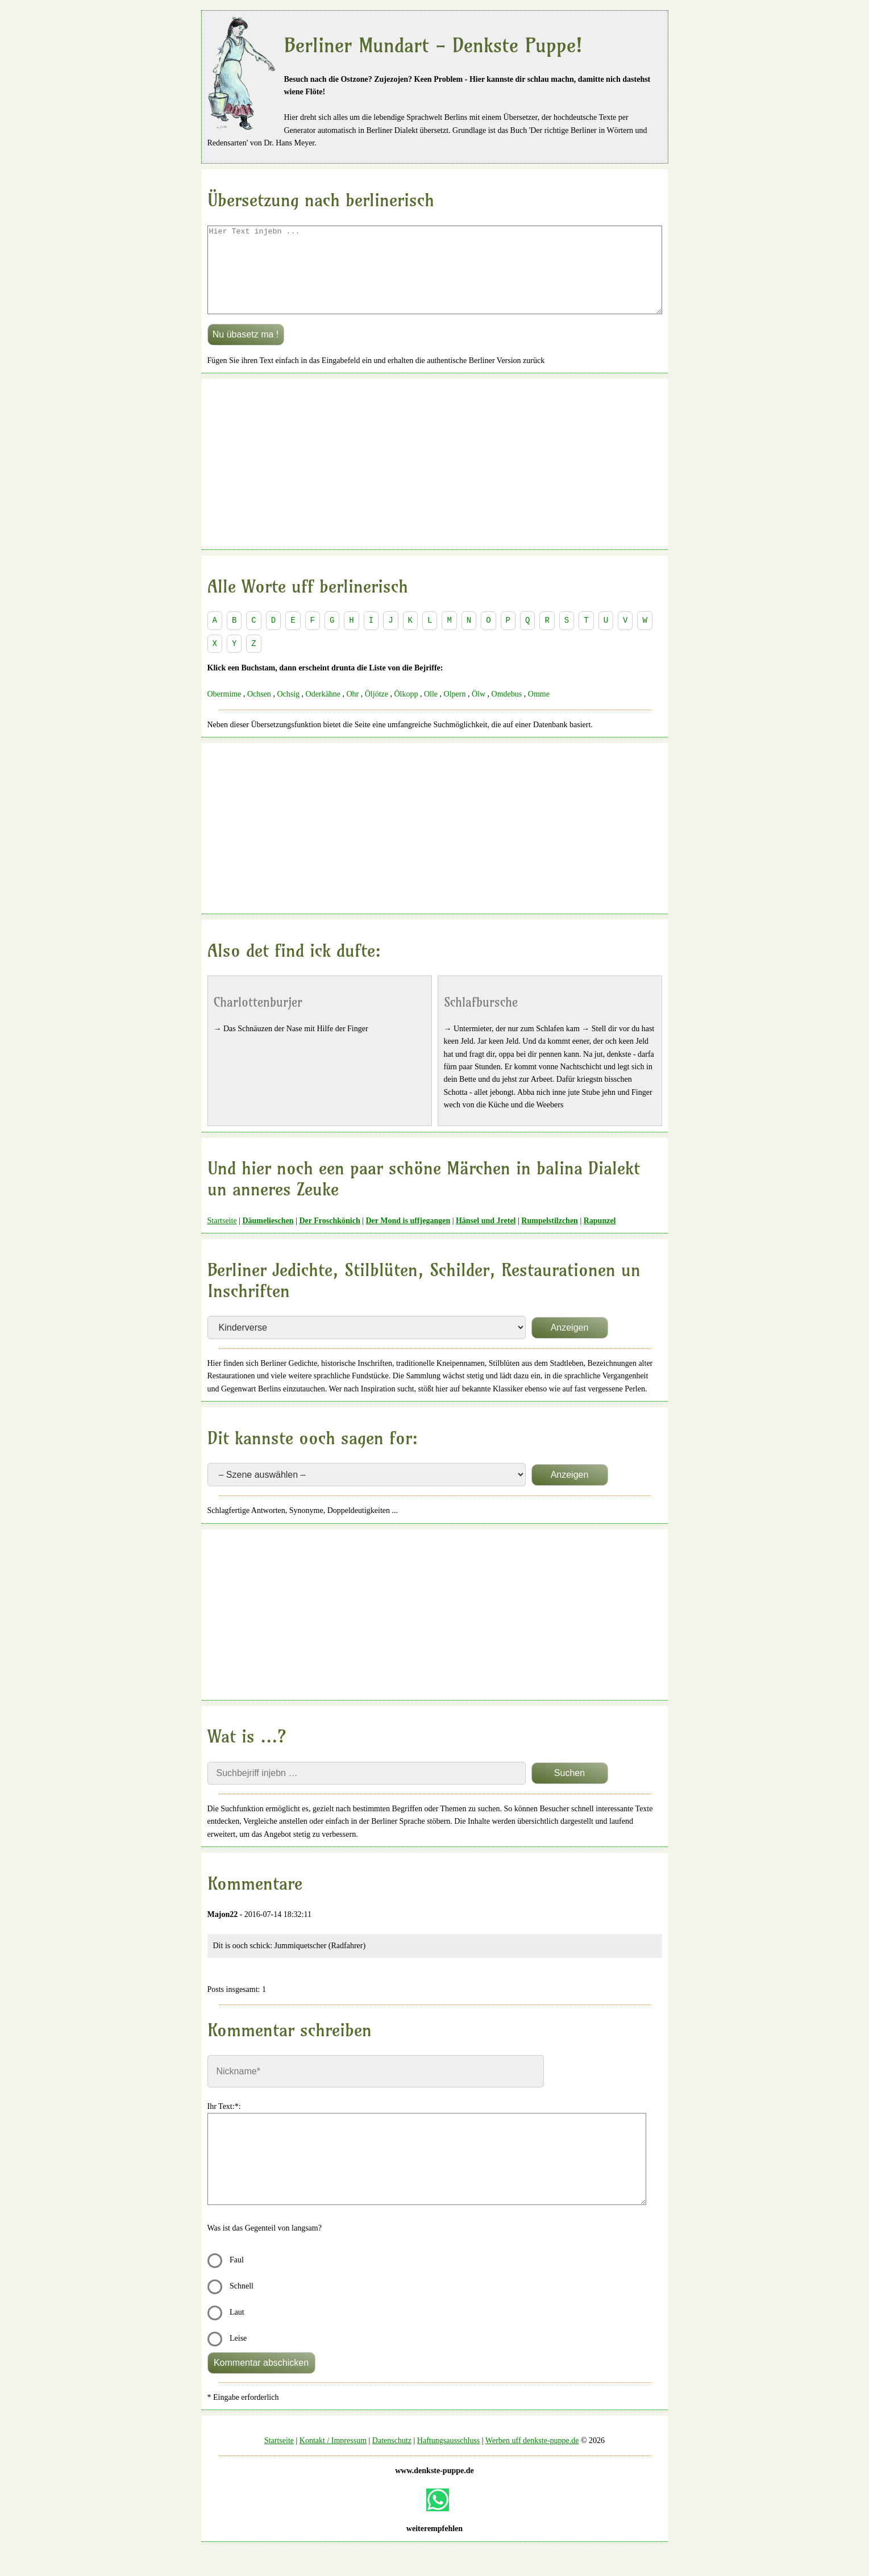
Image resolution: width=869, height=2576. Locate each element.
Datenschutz (391, 2457)
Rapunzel (600, 1237)
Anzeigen (570, 1344)
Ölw (478, 711)
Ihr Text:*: (224, 2123)
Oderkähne (323, 711)
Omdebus (507, 711)
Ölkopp (406, 711)
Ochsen (259, 711)
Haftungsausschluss (448, 2457)
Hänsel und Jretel (486, 1237)
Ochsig (288, 711)
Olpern (455, 711)
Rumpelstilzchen (549, 1237)
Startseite (222, 1237)
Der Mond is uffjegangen (407, 1237)
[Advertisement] (434, 481)
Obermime (224, 711)
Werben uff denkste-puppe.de (532, 2457)
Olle (431, 711)
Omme (539, 711)
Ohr (352, 711)
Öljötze (376, 711)
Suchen (569, 1790)
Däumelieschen (267, 1237)
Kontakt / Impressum (333, 2457)
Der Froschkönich (329, 1237)
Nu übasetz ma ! (246, 351)
